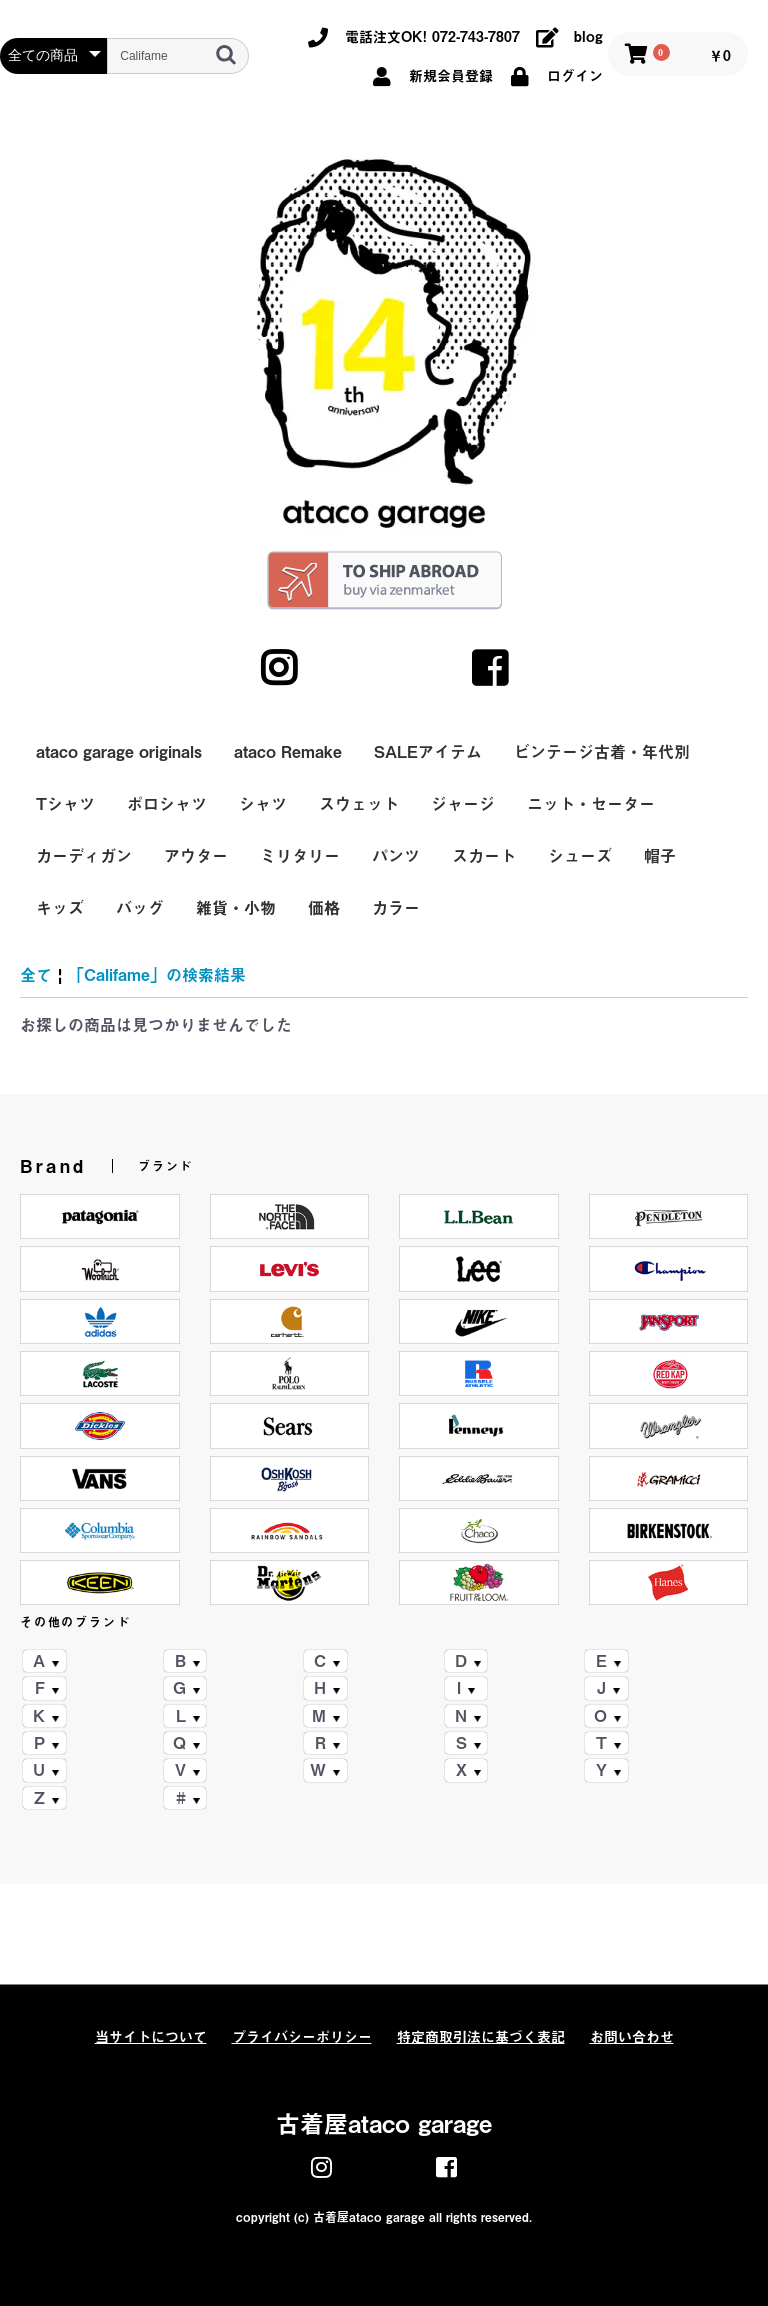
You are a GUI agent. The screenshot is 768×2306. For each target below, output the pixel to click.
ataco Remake (288, 752)
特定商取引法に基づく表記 (481, 2037)
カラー (396, 908)
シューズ (580, 856)
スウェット (359, 804)
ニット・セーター (591, 804)
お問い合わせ (632, 2037)
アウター (196, 856)
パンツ (396, 856)
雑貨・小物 (236, 908)
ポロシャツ (167, 804)
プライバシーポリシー (302, 2037)
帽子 (660, 856)
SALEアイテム (428, 752)
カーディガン (84, 856)
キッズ (60, 908)
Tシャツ (65, 804)
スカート (484, 856)
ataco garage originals (119, 752)
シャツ (263, 804)
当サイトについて (151, 2037)
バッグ (140, 908)
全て (36, 975)
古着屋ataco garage (384, 2124)
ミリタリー (300, 856)
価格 (324, 908)
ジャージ (463, 804)
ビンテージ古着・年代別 (602, 752)
